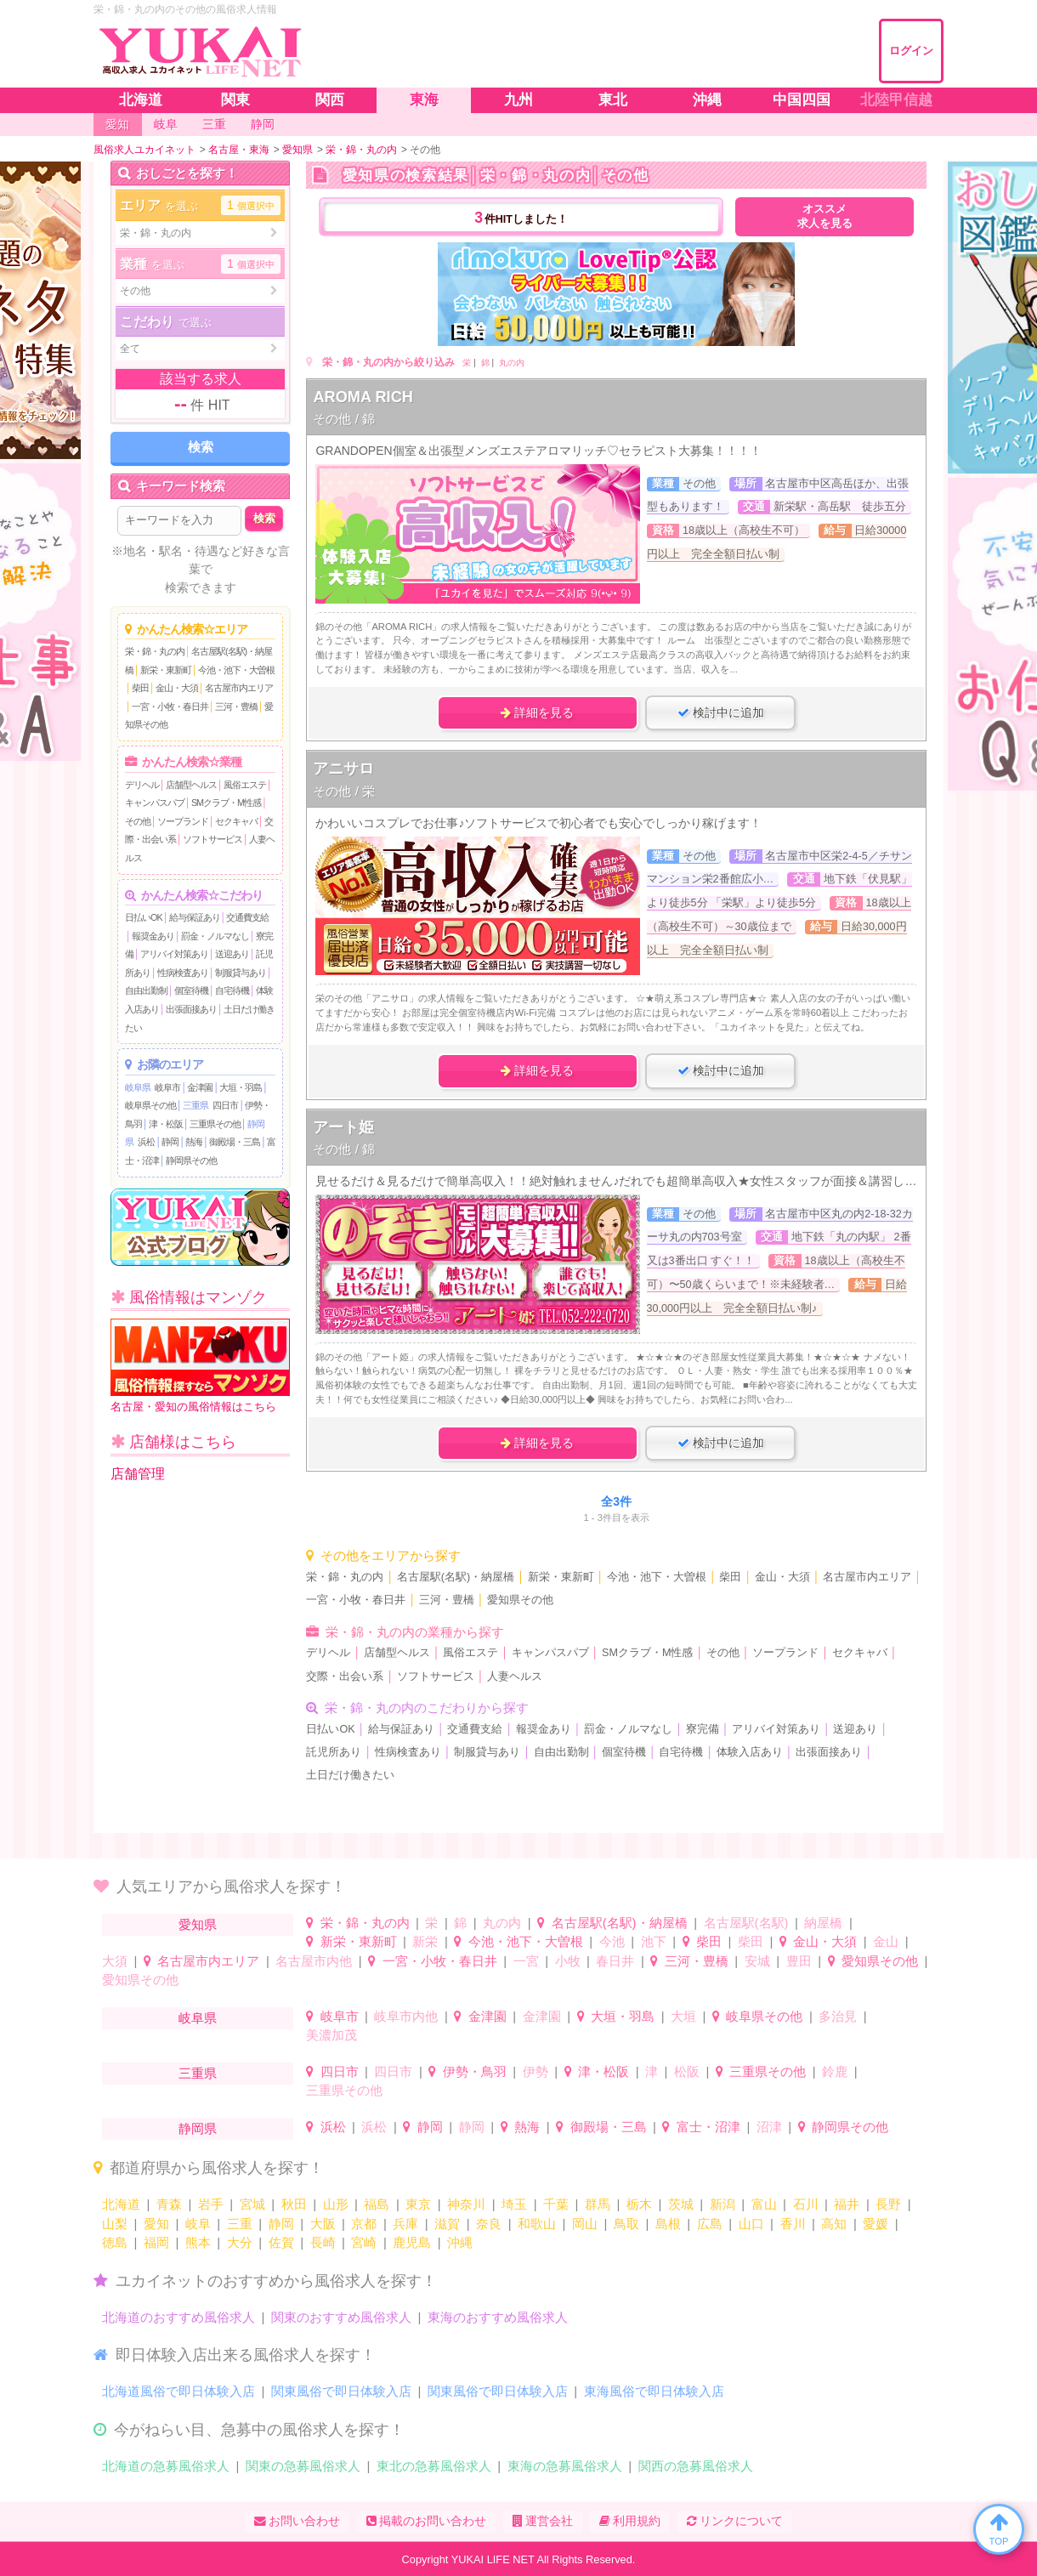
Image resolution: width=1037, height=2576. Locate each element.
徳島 (115, 2242)
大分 (239, 2242)
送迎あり (232, 954)
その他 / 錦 (344, 418)
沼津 (769, 2126)
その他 (137, 821)
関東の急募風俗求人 (303, 2466)
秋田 (294, 2204)
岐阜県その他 (150, 1105)
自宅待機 (232, 990)
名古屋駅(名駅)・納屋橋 (455, 1577)
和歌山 (537, 2223)
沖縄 (460, 2242)
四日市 (225, 1105)
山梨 (115, 2223)
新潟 (722, 2204)
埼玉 (514, 2204)
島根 (668, 2223)
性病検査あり (182, 972)
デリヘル (142, 785)
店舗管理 (137, 1474)
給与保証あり (194, 917)
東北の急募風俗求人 (434, 2466)
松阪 (687, 2071)
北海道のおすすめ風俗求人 (178, 2317)
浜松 (146, 1142)
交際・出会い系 (344, 1676)
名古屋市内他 (313, 1961)
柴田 (140, 688)
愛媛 (875, 2223)
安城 (757, 1961)
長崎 (323, 2242)
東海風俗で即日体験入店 (654, 2391)
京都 (364, 2223)
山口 (751, 2223)
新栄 (425, 1941)
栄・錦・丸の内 (154, 651)
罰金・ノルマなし (215, 936)
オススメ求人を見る (825, 216)
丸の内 (511, 362)
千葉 (556, 2204)
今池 (612, 1941)
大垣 (683, 2016)
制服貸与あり (240, 972)
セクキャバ (236, 821)
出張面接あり (191, 1009)
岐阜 (198, 2223)
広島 (709, 2223)
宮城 (252, 2204)
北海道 (121, 2204)
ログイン (911, 50)
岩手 (211, 2204)
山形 (335, 2204)
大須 (115, 1961)
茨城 (681, 2204)
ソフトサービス (212, 839)
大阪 (323, 2223)
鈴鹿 (834, 2071)
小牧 (568, 1961)
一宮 (526, 1961)
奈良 (489, 2223)
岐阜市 (167, 1087)
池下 (653, 1941)
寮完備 (702, 1729)
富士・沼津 (708, 2126)
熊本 (198, 2242)
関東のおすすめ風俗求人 (341, 2317)
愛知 (156, 2223)
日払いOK (143, 917)
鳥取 (626, 2223)
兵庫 (405, 2223)
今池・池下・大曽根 (236, 670)
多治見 (838, 2016)
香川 (793, 2223)
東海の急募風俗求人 (564, 2466)
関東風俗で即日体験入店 (341, 2391)
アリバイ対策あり (174, 954)
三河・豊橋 (236, 706)
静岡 (170, 1142)
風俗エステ (245, 785)
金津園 (199, 1087)
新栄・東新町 (165, 670)
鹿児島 (412, 2242)
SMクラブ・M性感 (226, 802)
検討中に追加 (720, 712)
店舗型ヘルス (191, 785)
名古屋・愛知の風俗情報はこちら (200, 1366)
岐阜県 (137, 1087)
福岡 (156, 2242)
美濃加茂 (331, 2035)
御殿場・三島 (234, 1142)
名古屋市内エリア (239, 688)
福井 (846, 2204)
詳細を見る (537, 712)
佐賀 (281, 2242)
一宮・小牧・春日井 (170, 706)
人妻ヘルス (514, 1676)
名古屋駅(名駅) (746, 1922)
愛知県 (197, 1924)
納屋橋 (823, 1922)
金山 (885, 1941)
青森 (169, 2204)
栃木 (639, 2204)
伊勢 (535, 2071)
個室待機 (191, 990)
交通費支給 (247, 917)
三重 (239, 2223)
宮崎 (364, 2242)
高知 (834, 2223)
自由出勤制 (146, 990)
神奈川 (466, 2204)
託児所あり (333, 1752)
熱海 (193, 1142)
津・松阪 (166, 1124)
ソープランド (182, 821)
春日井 (615, 1961)
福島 (376, 2204)
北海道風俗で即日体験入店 (178, 2391)
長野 (888, 2204)
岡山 (585, 2223)
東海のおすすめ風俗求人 (498, 2317)
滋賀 (447, 2223)
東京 (418, 2204)
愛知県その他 (520, 1600)
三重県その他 (215, 1124)
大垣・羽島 (240, 1087)
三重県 (195, 1105)
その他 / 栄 (344, 791)
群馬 (597, 2204)
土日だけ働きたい (350, 1775)
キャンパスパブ (154, 802)
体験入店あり (750, 1752)
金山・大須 (177, 688)
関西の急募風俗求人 (695, 2466)
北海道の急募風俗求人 (166, 2466)
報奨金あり (153, 936)
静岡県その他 (191, 1160)
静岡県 (197, 2128)
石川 (806, 2204)
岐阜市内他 (406, 2016)
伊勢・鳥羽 (475, 2071)
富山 (764, 2204)
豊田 (799, 1961)
